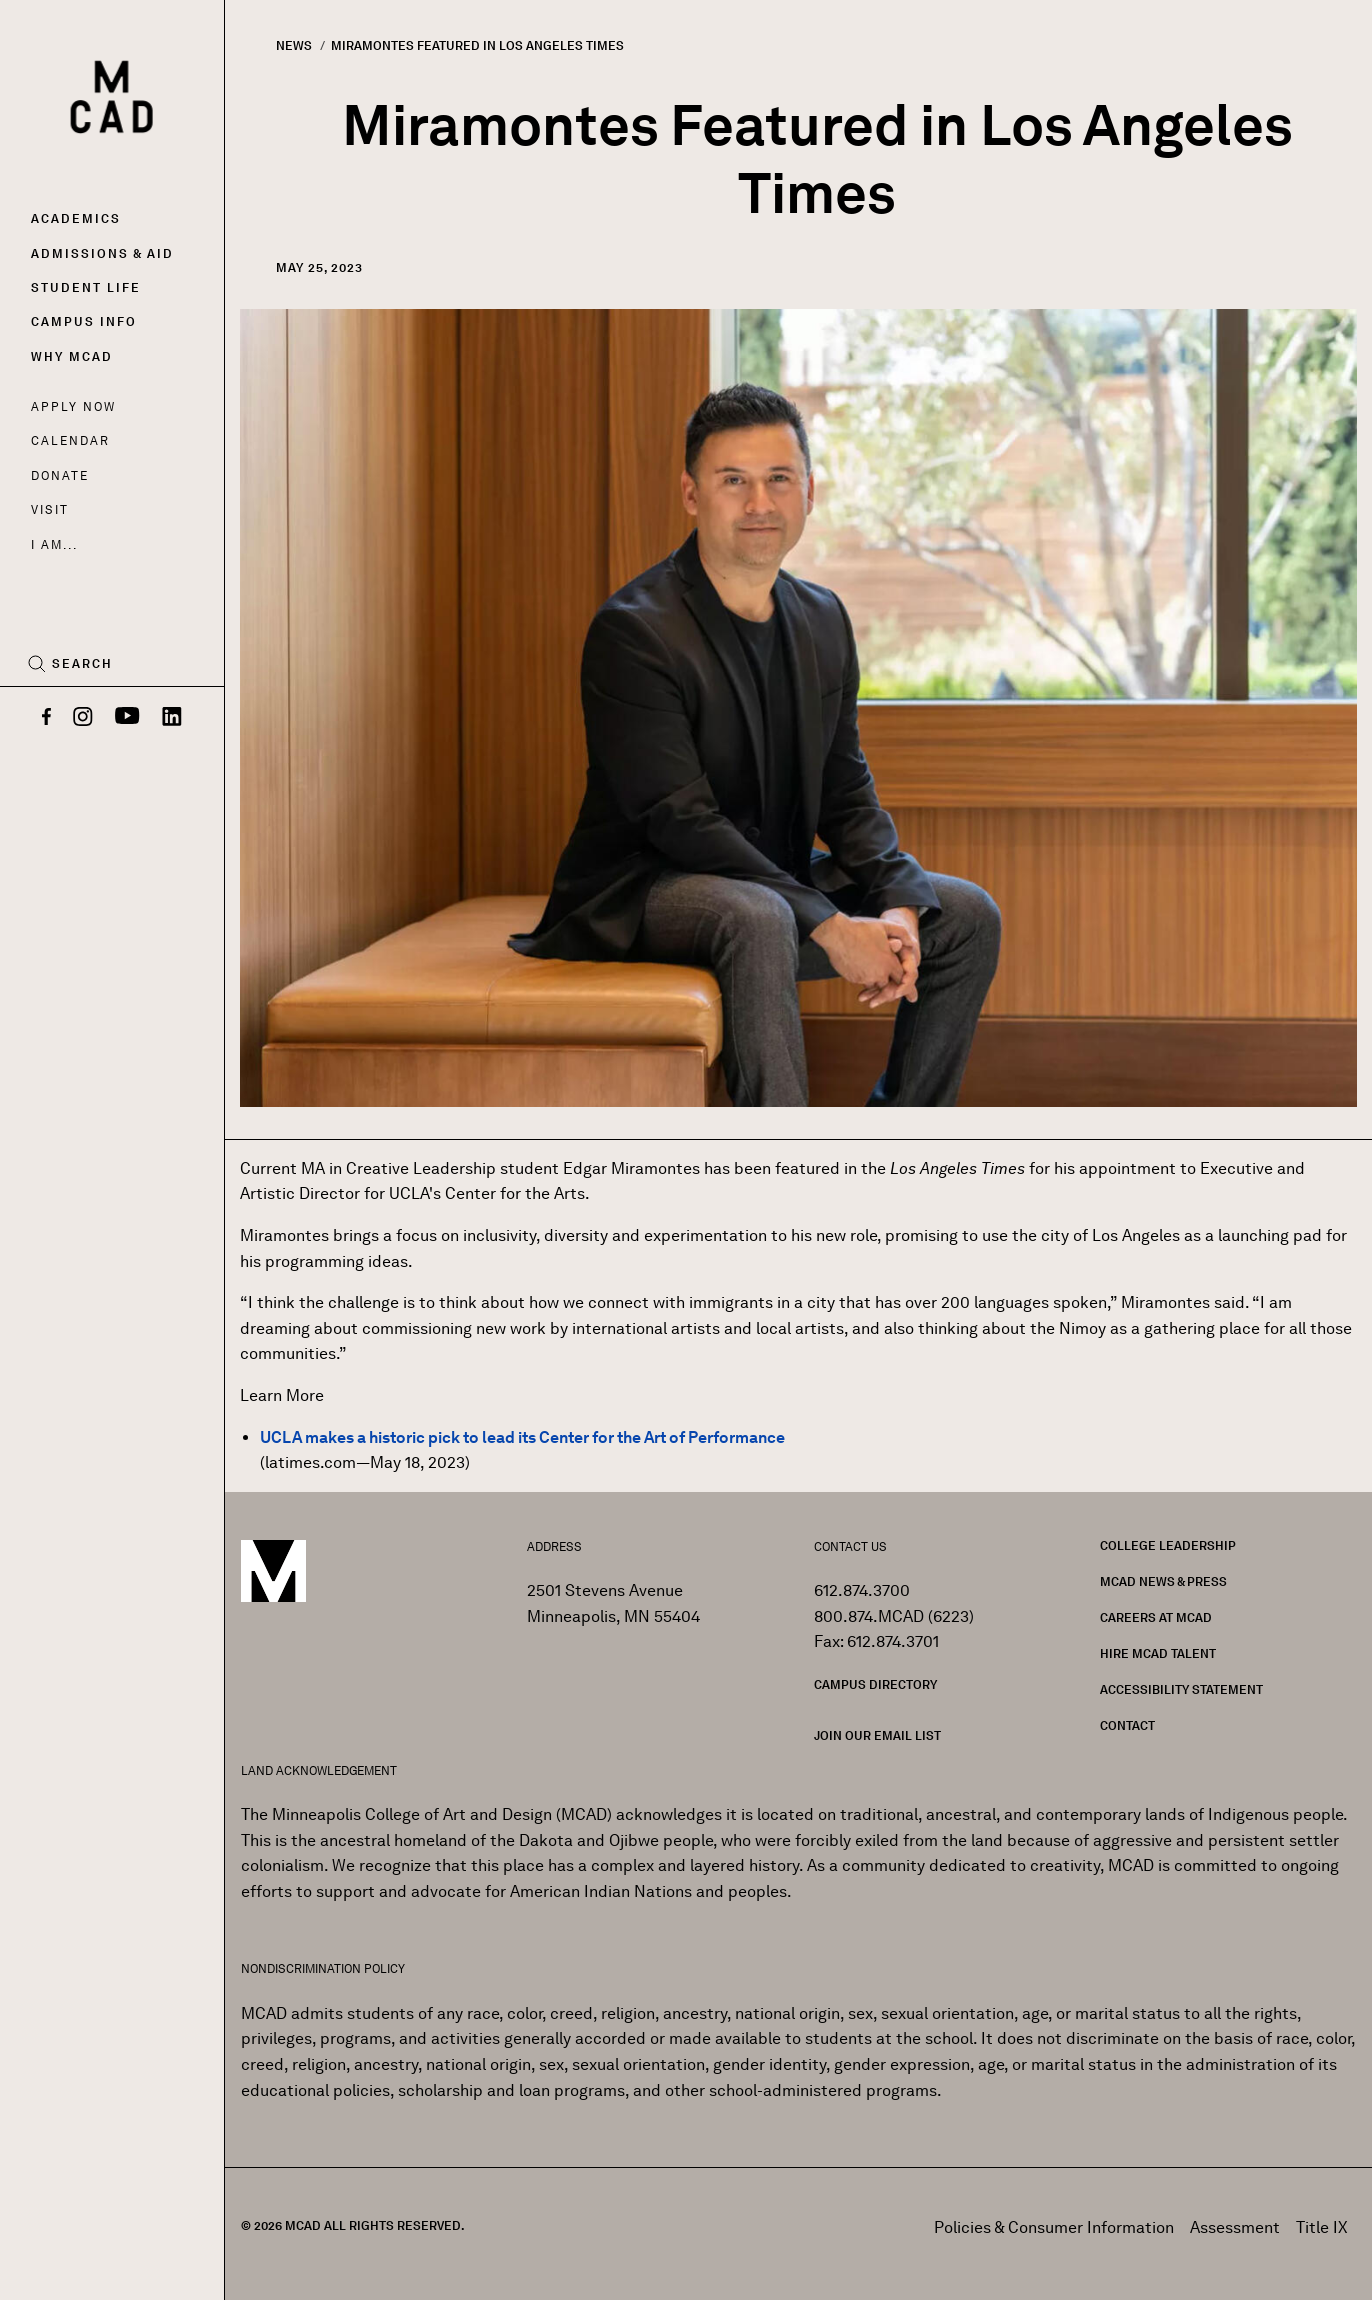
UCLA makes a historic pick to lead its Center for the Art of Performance (522, 1437)
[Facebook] (46, 718)
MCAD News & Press (1163, 1581)
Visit (49, 509)
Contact (1127, 1725)
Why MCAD (72, 356)
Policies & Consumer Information (1054, 2227)
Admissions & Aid (102, 253)
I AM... (54, 544)
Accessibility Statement (1181, 1689)
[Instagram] (83, 718)
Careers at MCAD (1156, 1617)
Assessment (1235, 2227)
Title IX (1322, 2227)
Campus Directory (875, 1684)
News (294, 45)
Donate (60, 475)
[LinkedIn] (172, 718)
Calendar (70, 440)
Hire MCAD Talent (1158, 1653)
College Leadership (1168, 1545)
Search (82, 664)
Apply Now (73, 406)
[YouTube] (127, 718)
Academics (76, 218)
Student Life (86, 287)
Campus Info (84, 321)
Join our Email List (877, 1735)
